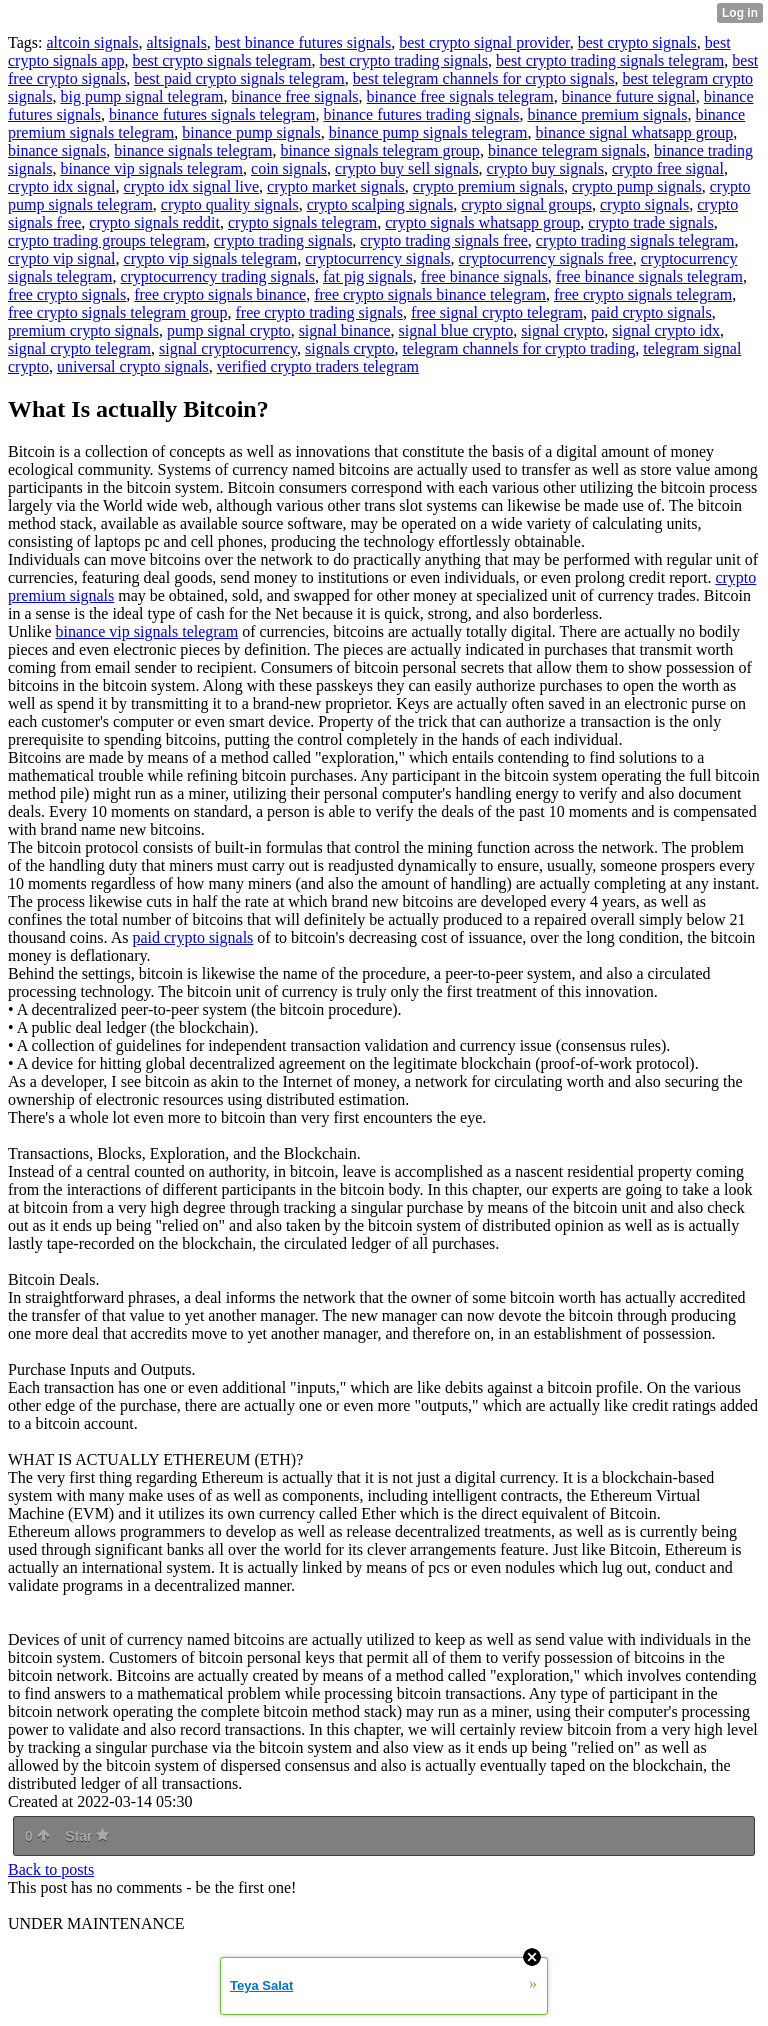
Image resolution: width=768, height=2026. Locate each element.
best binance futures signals (303, 42)
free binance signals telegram (649, 276)
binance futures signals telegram (212, 114)
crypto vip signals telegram (211, 258)
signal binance (345, 330)
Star (87, 1836)
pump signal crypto (229, 330)
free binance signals (484, 276)
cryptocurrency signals (377, 258)
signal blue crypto (456, 330)
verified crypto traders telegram (318, 366)
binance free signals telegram (460, 96)
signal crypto (562, 330)
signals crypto (349, 348)
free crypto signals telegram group (117, 312)
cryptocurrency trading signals (217, 276)
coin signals (289, 168)
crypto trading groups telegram (107, 240)
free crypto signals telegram (643, 294)
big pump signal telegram (141, 96)
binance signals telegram (193, 150)
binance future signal (629, 96)
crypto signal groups (526, 204)
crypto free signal (668, 168)
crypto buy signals (545, 168)
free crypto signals (67, 294)
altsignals (176, 42)
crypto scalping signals (380, 204)
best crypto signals (637, 42)
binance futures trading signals (421, 114)
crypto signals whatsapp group (482, 222)
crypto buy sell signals (407, 168)
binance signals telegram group (380, 150)
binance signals (57, 150)
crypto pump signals (637, 186)
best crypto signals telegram (221, 60)
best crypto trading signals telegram (610, 60)
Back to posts (51, 1869)
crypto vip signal (62, 258)
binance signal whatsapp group (634, 132)
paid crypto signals (651, 312)
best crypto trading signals (403, 60)
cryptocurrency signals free (546, 258)
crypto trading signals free (444, 240)
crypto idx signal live (192, 186)
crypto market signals (336, 186)
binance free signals (295, 96)
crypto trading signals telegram (635, 240)
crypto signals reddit (154, 222)
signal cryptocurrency (228, 348)
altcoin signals (92, 42)
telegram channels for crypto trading (518, 348)
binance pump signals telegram (428, 132)
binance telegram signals (567, 150)
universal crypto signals (133, 366)
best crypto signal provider (484, 42)
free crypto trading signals (319, 312)
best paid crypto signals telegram (239, 78)
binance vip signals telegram (151, 168)
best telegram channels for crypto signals (484, 78)
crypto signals (644, 204)
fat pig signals (368, 276)
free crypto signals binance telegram (430, 294)
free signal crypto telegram (497, 312)
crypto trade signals (650, 222)
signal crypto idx (666, 330)
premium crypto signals (83, 330)
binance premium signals (607, 114)
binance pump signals (251, 132)
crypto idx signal (62, 186)
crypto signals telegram (302, 222)
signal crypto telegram (79, 348)
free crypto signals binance (220, 294)
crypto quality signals (230, 204)
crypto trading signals (283, 240)
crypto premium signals (488, 186)
